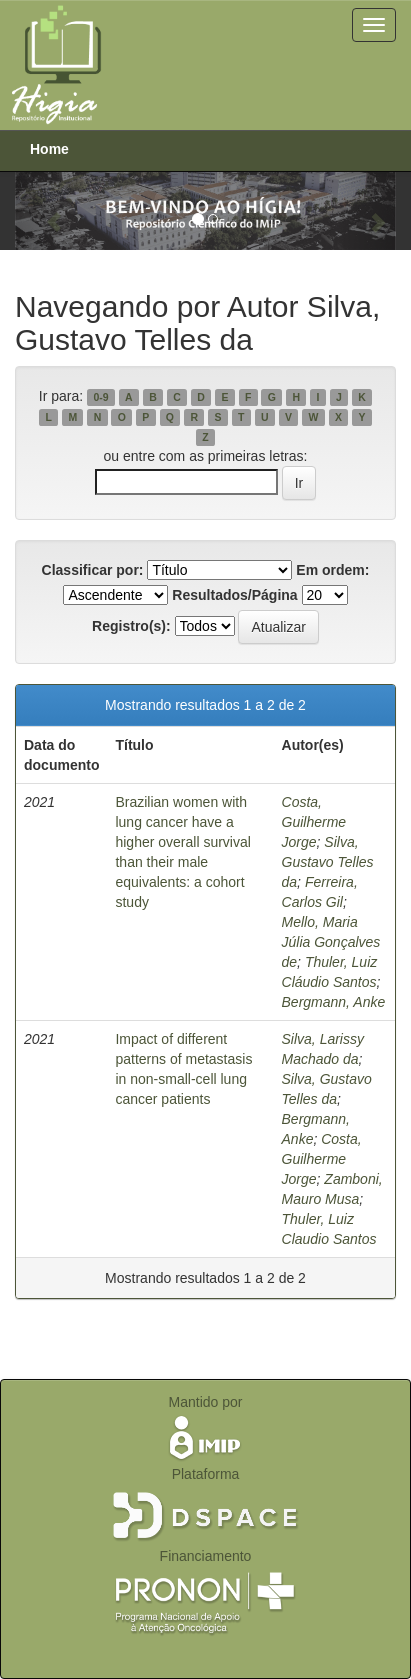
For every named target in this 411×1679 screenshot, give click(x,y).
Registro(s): (131, 626)
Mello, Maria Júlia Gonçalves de (331, 942)
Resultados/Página (234, 595)
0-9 (100, 397)
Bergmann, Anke (334, 1002)
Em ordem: (332, 570)
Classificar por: (93, 570)
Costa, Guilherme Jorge (314, 822)
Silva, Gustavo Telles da (328, 862)
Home (49, 149)
